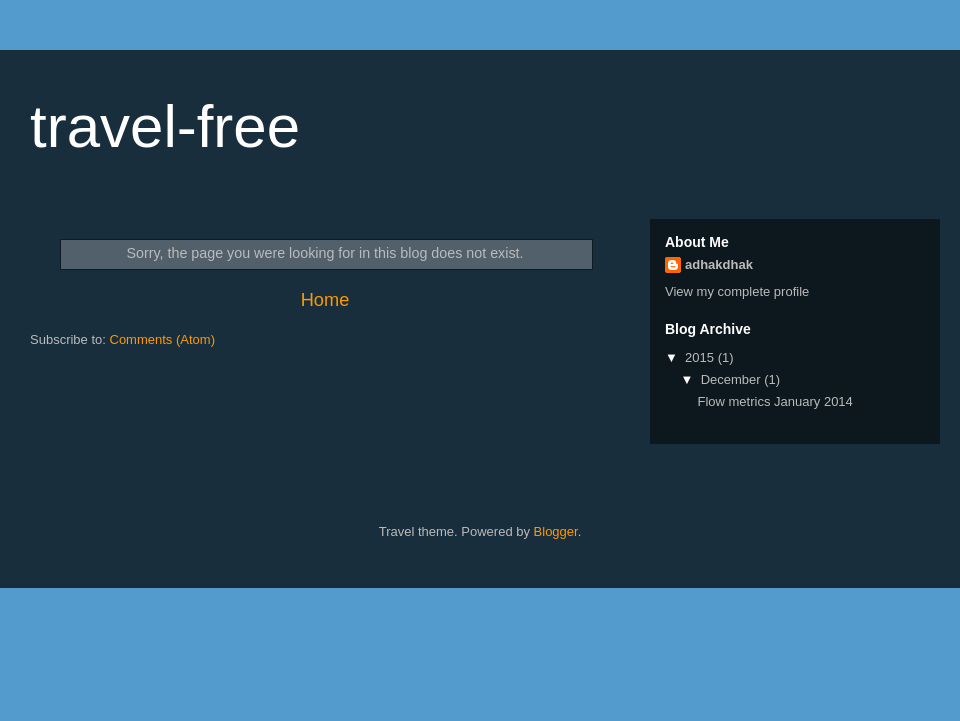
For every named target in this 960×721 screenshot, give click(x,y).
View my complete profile (737, 291)
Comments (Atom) (162, 339)
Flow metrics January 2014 (774, 401)
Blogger (556, 531)
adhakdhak (719, 264)
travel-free (165, 126)
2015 (701, 357)
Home (325, 300)
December (733, 379)
